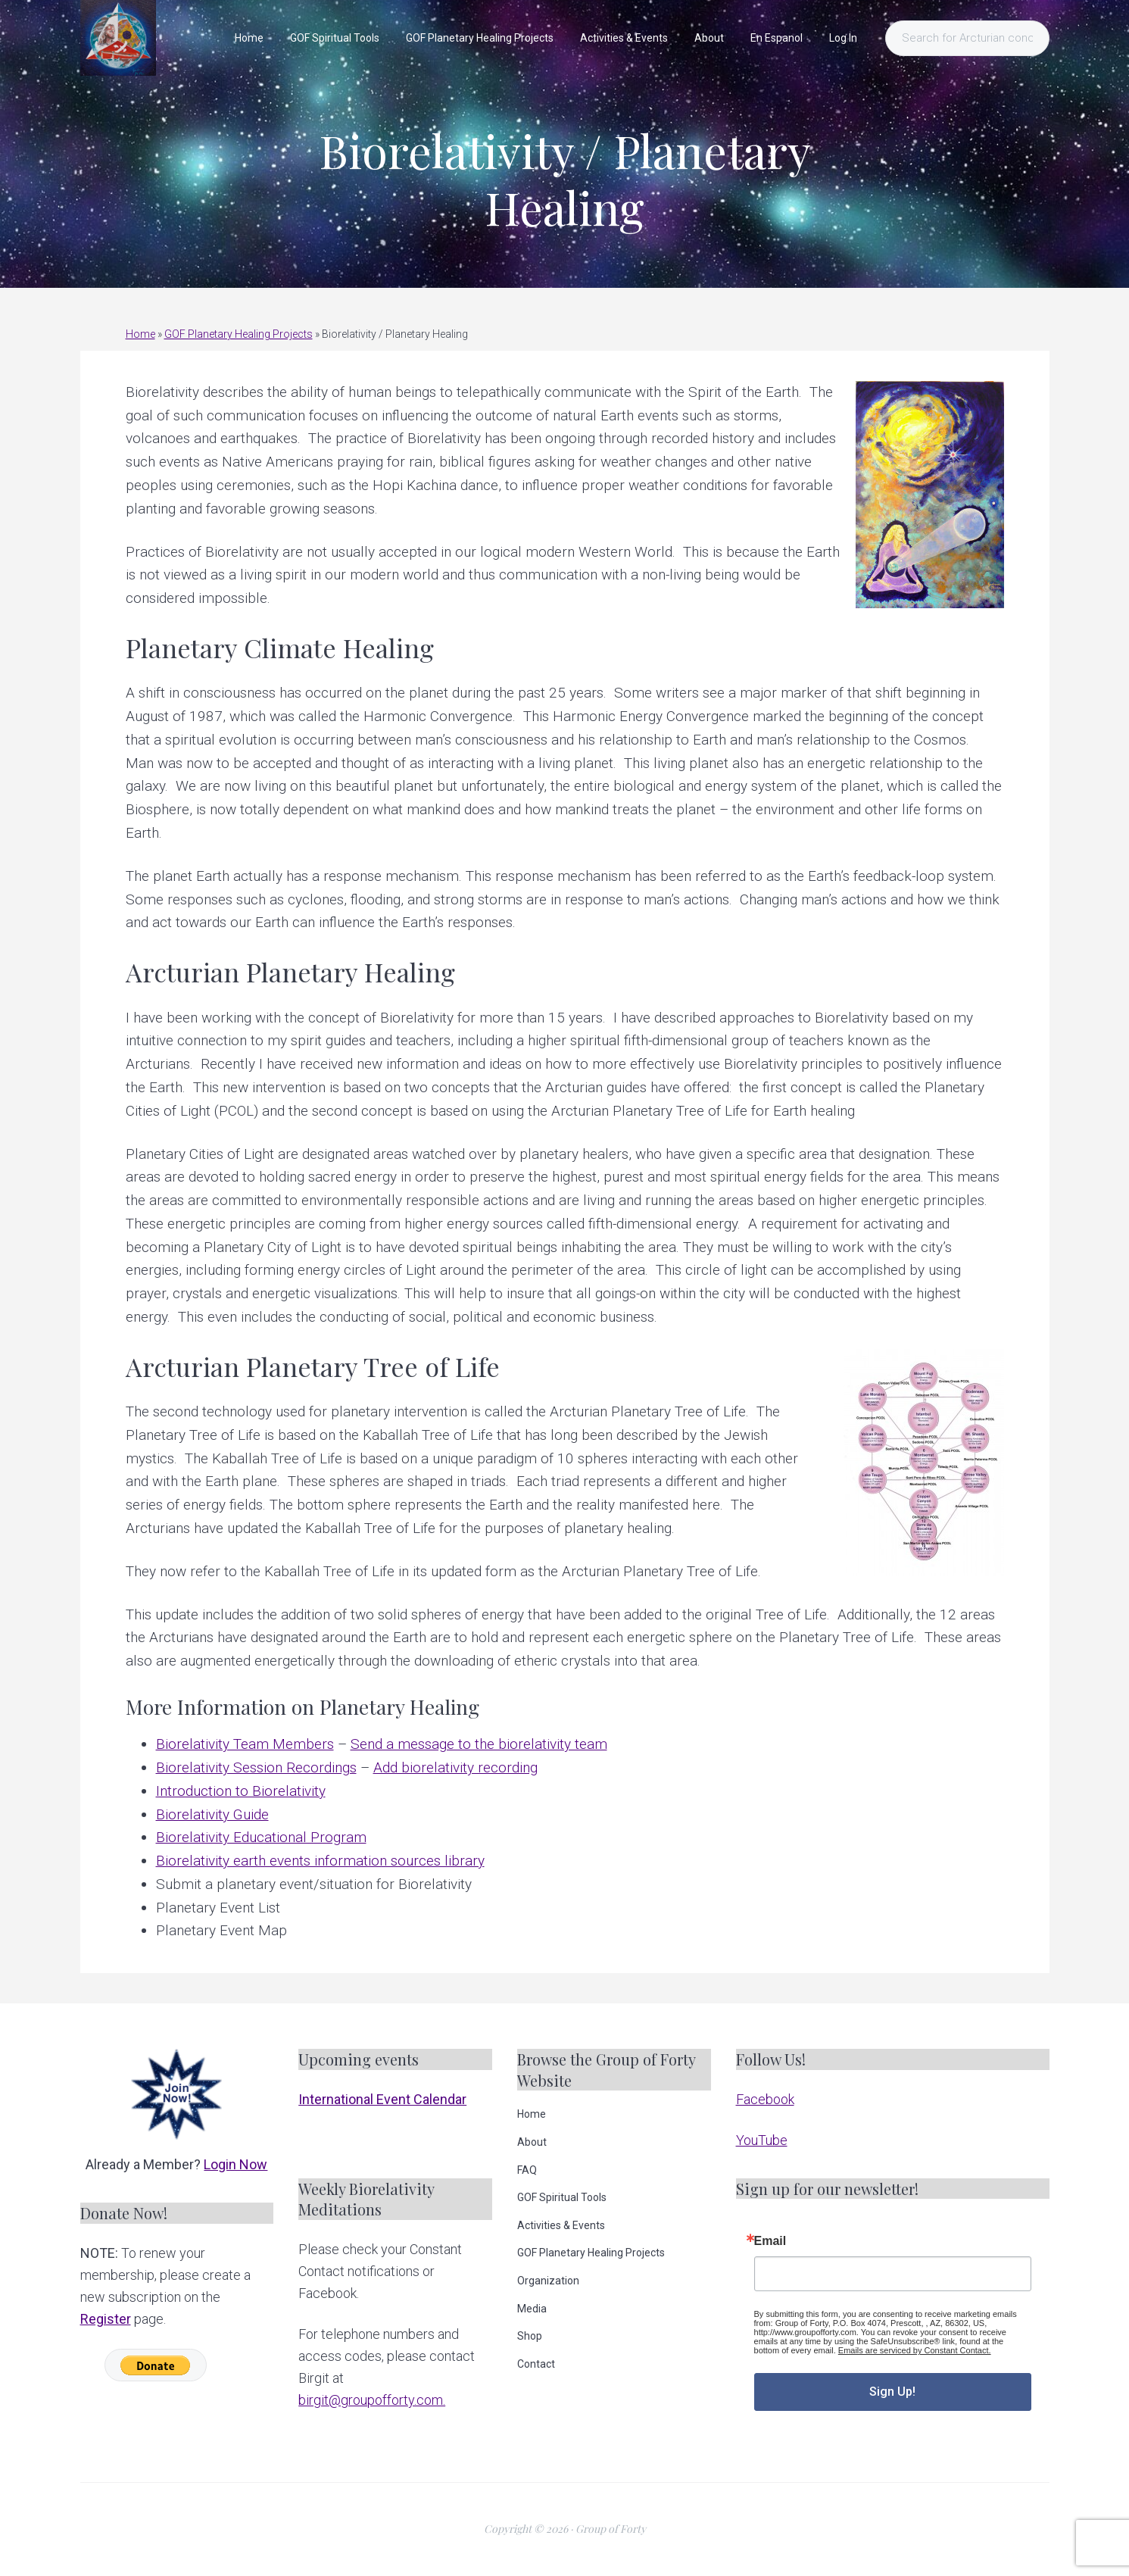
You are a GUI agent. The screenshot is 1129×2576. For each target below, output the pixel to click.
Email (770, 2241)
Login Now (235, 2164)
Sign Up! (892, 2391)
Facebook (765, 2099)
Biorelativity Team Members (245, 1744)
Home (140, 334)
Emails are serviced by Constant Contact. (914, 2350)
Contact (536, 2364)
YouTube (761, 2140)
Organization (548, 2280)
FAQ (527, 2170)
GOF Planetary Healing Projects (238, 334)
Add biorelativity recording (455, 1767)
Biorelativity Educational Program (261, 1837)
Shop (529, 2336)
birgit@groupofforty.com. (371, 2400)
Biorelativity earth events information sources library (320, 1860)
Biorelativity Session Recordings (256, 1767)
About (532, 2142)
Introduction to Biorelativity (241, 1791)
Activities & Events (561, 2225)
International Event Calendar (382, 2099)
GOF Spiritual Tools (562, 2197)
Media (532, 2308)
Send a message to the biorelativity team (479, 1744)
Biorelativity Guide (212, 1814)
